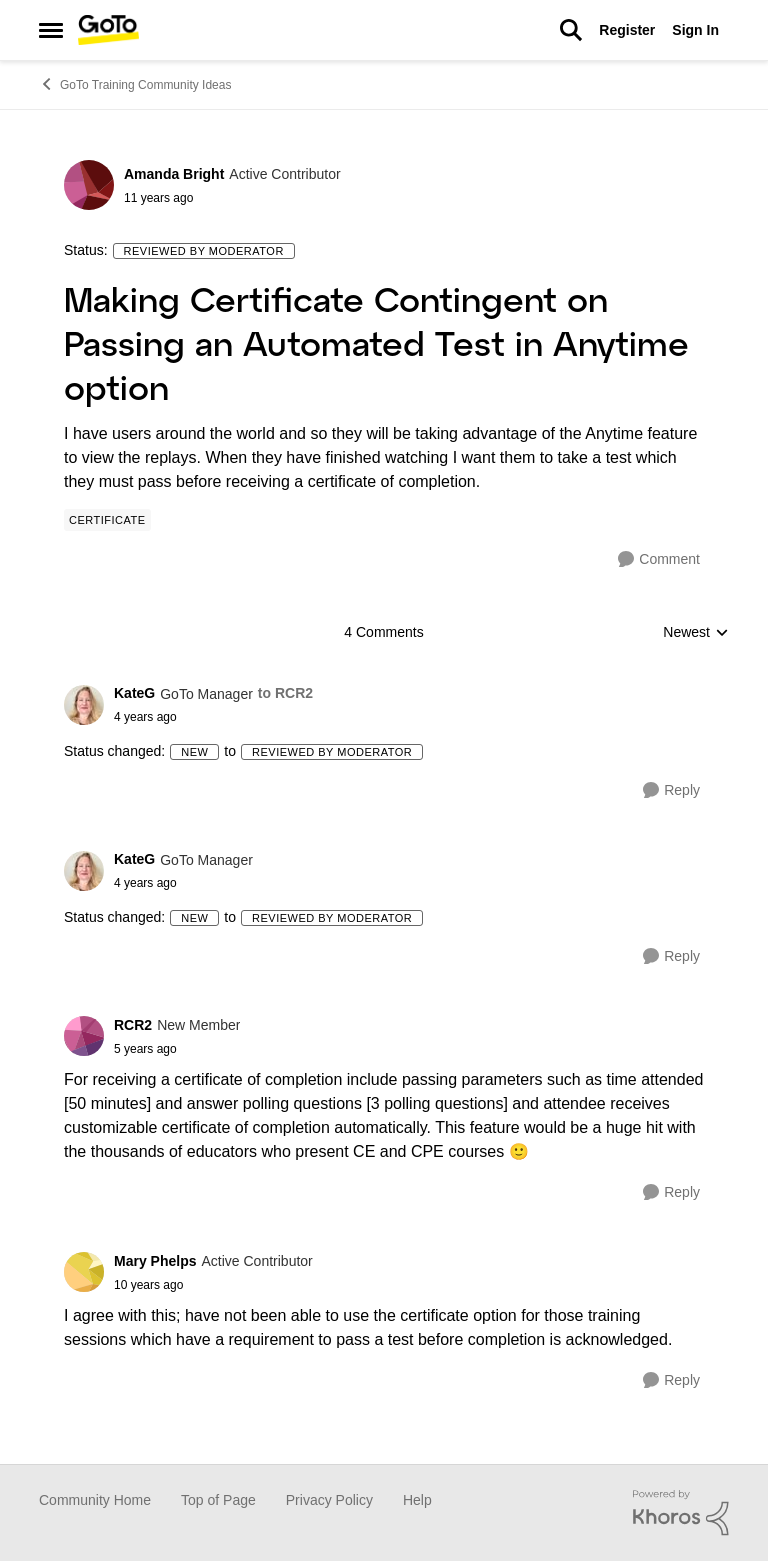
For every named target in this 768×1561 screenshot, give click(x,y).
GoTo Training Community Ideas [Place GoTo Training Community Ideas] (135, 84)
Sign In (695, 30)
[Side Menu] (51, 30)
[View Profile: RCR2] (84, 1036)
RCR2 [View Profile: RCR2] (133, 1025)
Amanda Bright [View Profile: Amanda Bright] (174, 174)
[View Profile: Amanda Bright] (89, 185)
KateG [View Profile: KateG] (134, 693)
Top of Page (218, 1500)
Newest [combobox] (696, 633)
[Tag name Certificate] (107, 520)
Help (417, 1500)
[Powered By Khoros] (681, 1513)
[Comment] (659, 559)
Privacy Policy (329, 1500)
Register (627, 30)
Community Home (95, 1500)
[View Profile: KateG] (84, 705)
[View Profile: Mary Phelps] (84, 1272)
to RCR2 (285, 693)
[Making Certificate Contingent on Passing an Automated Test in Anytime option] (213, 717)
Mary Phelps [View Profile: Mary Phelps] (155, 1261)
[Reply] (671, 790)
